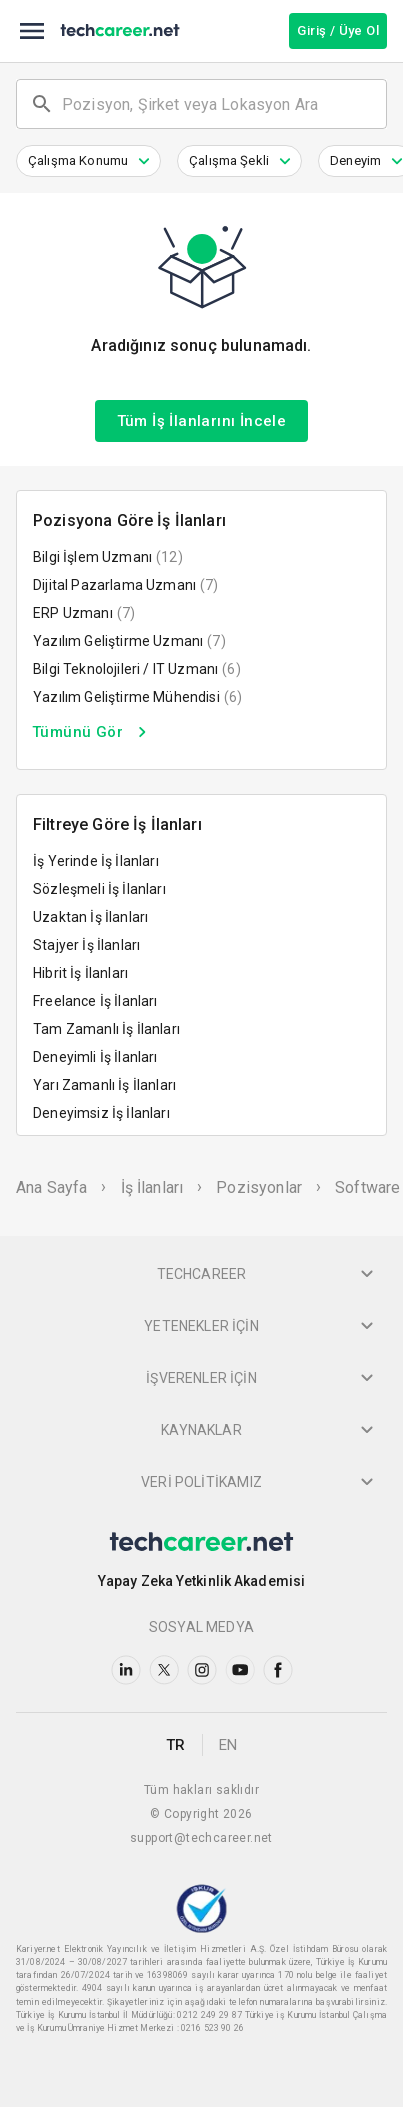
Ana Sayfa (51, 1187)
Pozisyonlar (259, 1187)
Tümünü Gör (92, 732)
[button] (88, 161)
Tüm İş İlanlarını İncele (202, 421)
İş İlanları (152, 1187)
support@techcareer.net (201, 1838)
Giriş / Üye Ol (338, 30)
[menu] (32, 31)
